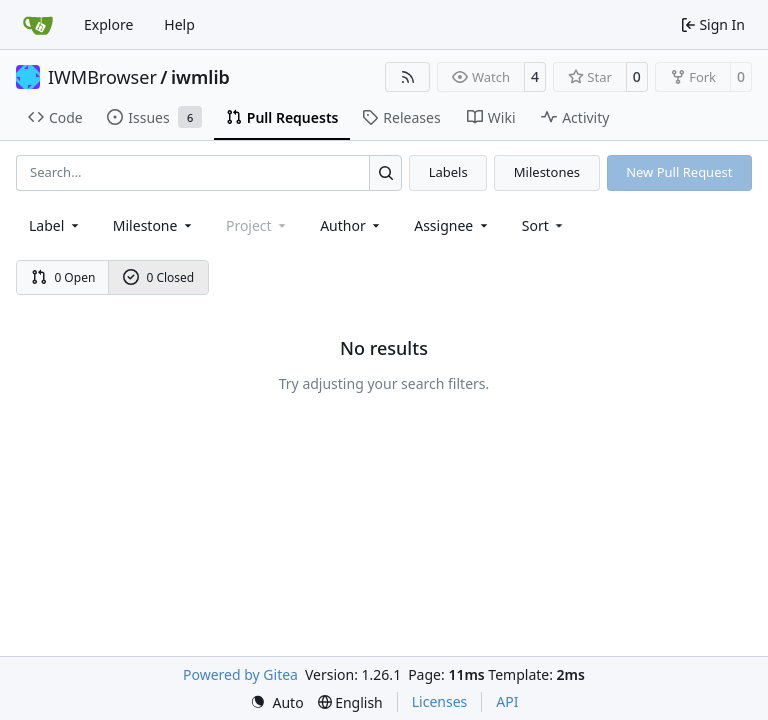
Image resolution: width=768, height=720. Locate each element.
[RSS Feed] (408, 77)
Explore (108, 24)
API (507, 701)
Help (179, 24)
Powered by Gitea (240, 674)
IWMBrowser (102, 77)
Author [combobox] (351, 225)
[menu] (544, 225)
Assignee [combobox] (452, 225)
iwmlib (200, 77)
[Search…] (385, 172)
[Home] (38, 25)
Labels (448, 172)
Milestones (547, 172)
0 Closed (159, 277)
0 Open (63, 277)
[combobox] (55, 225)
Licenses (440, 701)
